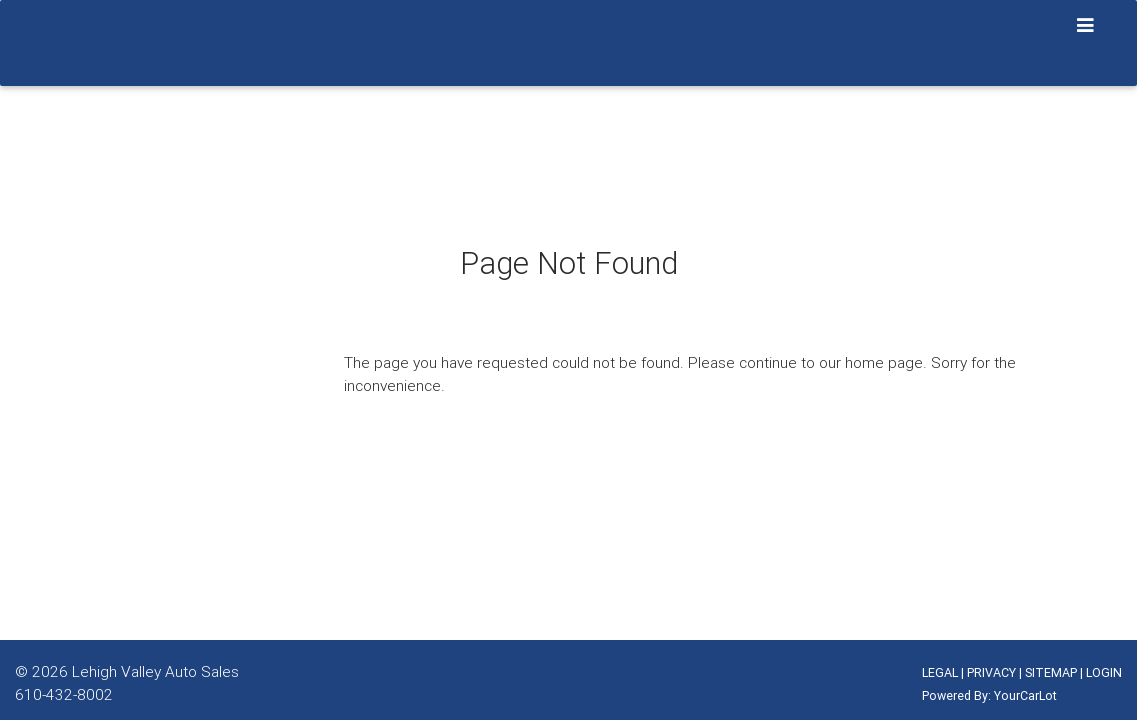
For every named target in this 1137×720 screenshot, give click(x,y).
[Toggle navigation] (1086, 25)
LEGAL (940, 672)
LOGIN (1104, 672)
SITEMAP (1051, 672)
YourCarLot (1025, 695)
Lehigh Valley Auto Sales (155, 671)
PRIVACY (991, 672)
